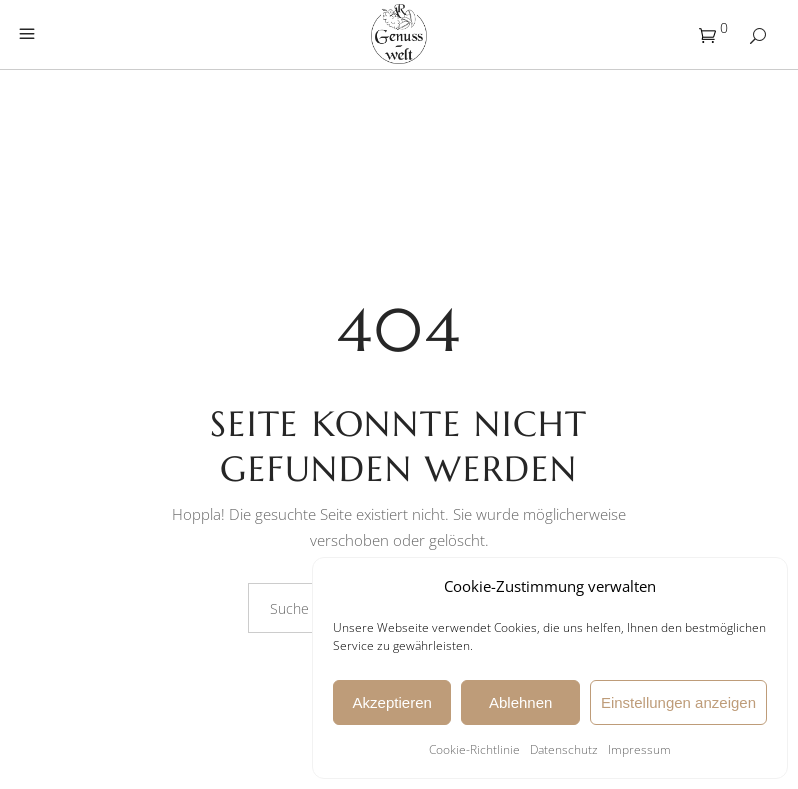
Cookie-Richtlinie (474, 749)
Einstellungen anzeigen (678, 702)
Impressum (639, 749)
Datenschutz (564, 749)
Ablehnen (520, 702)
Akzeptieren (392, 702)
